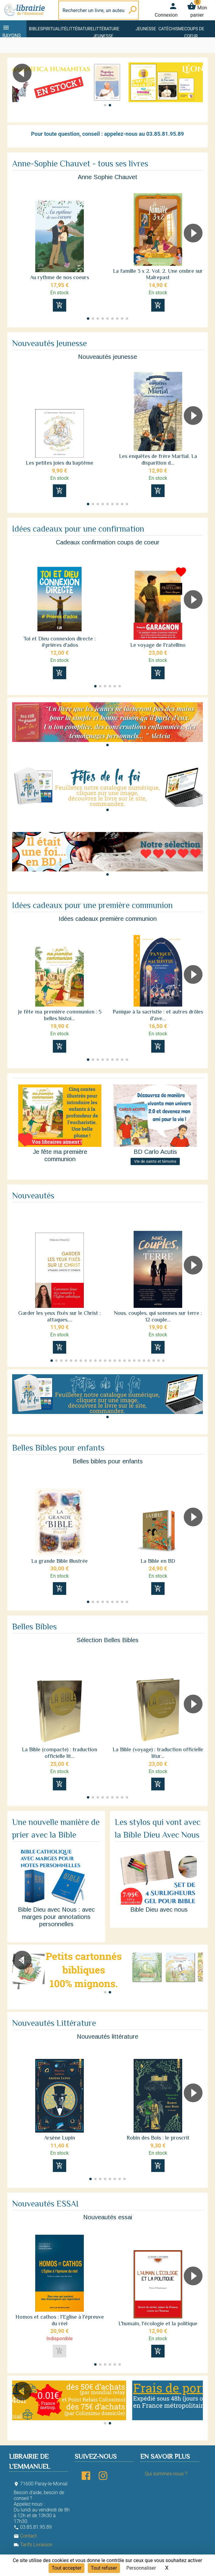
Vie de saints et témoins (155, 1161)
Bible (34, 28)
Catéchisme (171, 28)
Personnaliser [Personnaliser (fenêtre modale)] (141, 2568)
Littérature (80, 28)
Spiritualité (53, 28)
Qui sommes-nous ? (166, 2474)
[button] (196, 90)
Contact (25, 2536)
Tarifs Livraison (33, 2545)
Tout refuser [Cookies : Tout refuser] (104, 2568)
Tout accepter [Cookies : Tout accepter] (66, 2568)
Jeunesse (145, 28)
